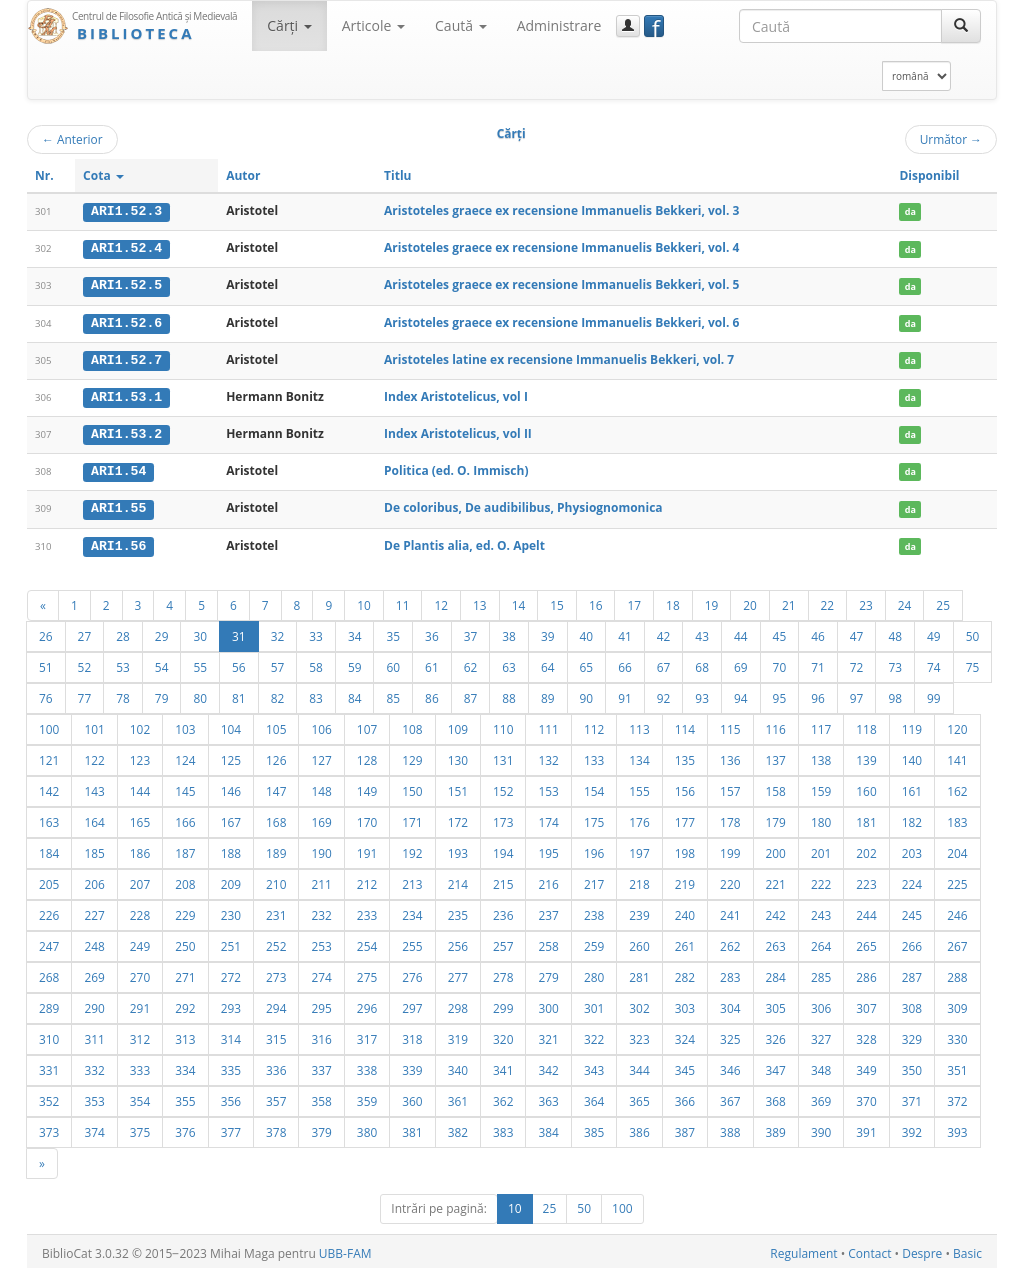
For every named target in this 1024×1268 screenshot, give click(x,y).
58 (316, 663)
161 (912, 787)
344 (639, 1066)
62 (471, 663)
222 (821, 880)
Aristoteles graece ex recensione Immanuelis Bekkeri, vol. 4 (561, 247)
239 (639, 911)
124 (185, 756)
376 (185, 1128)
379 (321, 1128)
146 (231, 787)
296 (367, 1004)
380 (367, 1128)
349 (866, 1066)
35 (393, 632)
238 (594, 911)
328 (866, 1035)
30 (200, 632)
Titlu (397, 175)
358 (321, 1097)
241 (730, 911)
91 (625, 694)
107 (367, 725)
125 (231, 756)
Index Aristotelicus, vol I (456, 394)
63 (509, 663)
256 (458, 942)
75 (973, 663)
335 (231, 1066)
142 (49, 787)
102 (140, 725)
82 (278, 694)
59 (355, 663)
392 (912, 1128)
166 (185, 818)
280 (594, 973)
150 (412, 787)
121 (49, 756)
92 (664, 694)
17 (634, 601)
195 (548, 849)
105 (276, 725)
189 (276, 849)
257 (503, 942)
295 (321, 1004)
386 (639, 1128)
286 (866, 973)
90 (587, 694)
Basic (967, 1249)
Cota (103, 175)
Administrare (559, 25)
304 (730, 1004)
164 (94, 818)
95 (780, 694)
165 (140, 818)
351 (957, 1066)
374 (94, 1128)
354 (140, 1097)
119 (912, 725)
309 (957, 1004)
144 (140, 787)
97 (857, 694)
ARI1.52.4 (126, 248)
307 (866, 1004)
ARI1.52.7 (126, 358)
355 (185, 1097)
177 (685, 818)
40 (587, 632)
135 (685, 756)
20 (750, 601)
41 (625, 632)
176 (639, 818)
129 (412, 756)
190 (321, 849)
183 (957, 818)
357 (276, 1097)
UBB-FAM (345, 1249)
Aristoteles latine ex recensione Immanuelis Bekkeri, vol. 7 (559, 357)
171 (412, 818)
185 (94, 849)
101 (94, 725)
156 (685, 787)
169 (321, 818)
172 (458, 818)
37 (471, 632)
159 (821, 787)
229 (185, 911)
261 (685, 942)
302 (639, 1004)
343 (594, 1066)
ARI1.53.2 (126, 432)
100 (49, 725)
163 (49, 818)
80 (200, 694)
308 (912, 1004)
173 (503, 818)
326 (776, 1035)
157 (730, 787)
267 (957, 942)
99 (934, 694)
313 (185, 1035)
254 (367, 942)
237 (548, 911)
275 (367, 973)
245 (912, 911)
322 (594, 1035)
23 (866, 601)
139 (866, 756)
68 (702, 663)
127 (321, 756)
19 (712, 601)
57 (278, 663)
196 (594, 849)
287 (912, 973)
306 (821, 1004)
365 (639, 1097)
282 (685, 973)
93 (702, 694)
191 (367, 849)
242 (776, 911)
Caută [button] (461, 25)
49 (934, 632)
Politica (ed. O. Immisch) (456, 468)
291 (140, 1004)
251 (231, 942)
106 (321, 725)
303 (685, 1004)
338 (367, 1066)
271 (185, 973)
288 (957, 973)
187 (185, 849)
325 (730, 1035)
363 (548, 1097)
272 (231, 973)
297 (412, 1004)
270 (140, 973)
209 (231, 880)
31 (239, 632)
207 (140, 880)
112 (594, 725)
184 (49, 849)
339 (412, 1066)
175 (594, 818)
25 (943, 601)
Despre (922, 1249)
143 (94, 787)
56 (239, 663)
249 (140, 942)
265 (866, 942)
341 (503, 1066)
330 (957, 1035)
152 (503, 787)
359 (367, 1097)
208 (185, 880)
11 (403, 601)
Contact (869, 1249)
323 (639, 1035)
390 (821, 1128)
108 (412, 725)
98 (895, 694)
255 (412, 942)
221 (776, 880)
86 (432, 694)
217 (594, 880)
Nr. (44, 175)
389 (776, 1128)
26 (46, 632)
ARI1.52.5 (126, 285)
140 (912, 756)
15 (557, 601)
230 (231, 911)
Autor (243, 175)
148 (321, 787)
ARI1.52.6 (126, 321)
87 (471, 694)
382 (458, 1128)
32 (278, 632)
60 (393, 663)
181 (866, 818)
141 (957, 756)
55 (200, 663)
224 (912, 880)
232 (321, 911)
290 (94, 1004)
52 (85, 663)
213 (412, 880)
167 (231, 818)
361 (458, 1097)
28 (123, 632)
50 (973, 632)
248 (94, 942)
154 (594, 787)
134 (639, 756)
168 (276, 818)
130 (458, 756)
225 (957, 880)
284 (776, 973)
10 (364, 601)
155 (639, 787)
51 (46, 663)
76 (46, 694)
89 (548, 694)
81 (239, 694)
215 (503, 880)
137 (776, 756)
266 (912, 942)
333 (140, 1066)
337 (321, 1066)
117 (821, 725)
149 (367, 787)
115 (730, 725)
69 (741, 663)
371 (912, 1097)
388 (730, 1128)
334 (185, 1066)
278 (503, 973)
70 (780, 663)
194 (503, 849)
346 (730, 1066)
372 (957, 1097)
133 (594, 756)
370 (866, 1097)
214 (458, 880)
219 (685, 880)
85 (393, 694)
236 (503, 911)
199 (730, 849)
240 (685, 911)
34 (355, 632)
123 (140, 756)
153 (548, 787)
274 (321, 973)
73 (895, 663)
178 (730, 818)
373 (49, 1128)
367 (730, 1097)
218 (639, 880)
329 (912, 1035)
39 (548, 632)
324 (685, 1035)
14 (519, 601)
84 (355, 694)
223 (866, 880)
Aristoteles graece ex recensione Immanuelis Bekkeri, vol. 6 (561, 320)
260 (639, 942)
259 (594, 942)
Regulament (803, 1249)
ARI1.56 (118, 542)
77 (85, 694)
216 (548, 880)
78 (123, 694)
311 (94, 1035)
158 (776, 787)
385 (594, 1128)
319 (458, 1035)
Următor (951, 139)
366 (685, 1097)
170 (367, 818)
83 (316, 694)
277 (458, 973)
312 (140, 1035)
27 (85, 632)
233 (367, 911)
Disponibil (929, 175)
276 (412, 973)
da (910, 211)
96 (818, 694)
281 (639, 973)
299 (503, 1004)
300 (548, 1004)
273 (276, 973)
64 (548, 663)
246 (957, 911)
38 (509, 632)
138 (821, 756)
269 (94, 973)
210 (276, 880)
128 (367, 756)
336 (276, 1066)
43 (702, 632)
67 (664, 663)
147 (276, 787)
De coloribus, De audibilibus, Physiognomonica (523, 504)
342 (548, 1066)
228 (140, 911)
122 (94, 756)
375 (140, 1128)
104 (231, 725)
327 (821, 1035)
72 (857, 663)
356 (231, 1097)
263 (776, 942)
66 (625, 663)
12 (441, 601)
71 (818, 663)
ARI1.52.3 (126, 211)
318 (412, 1035)
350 (912, 1066)
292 (185, 1004)
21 (789, 601)
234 (412, 911)
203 (912, 849)
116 (776, 725)
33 (316, 632)
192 (412, 849)
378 (276, 1128)
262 (730, 942)
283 (730, 973)
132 (548, 756)
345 (685, 1066)
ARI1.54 (118, 469)
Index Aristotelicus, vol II (458, 431)
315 (276, 1035)
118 (866, 725)
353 (94, 1097)
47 (857, 632)
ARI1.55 (118, 505)
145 (185, 787)
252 (276, 942)
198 (685, 849)
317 (367, 1035)
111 (548, 725)
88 (509, 694)
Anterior (72, 139)
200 (776, 849)
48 (895, 632)
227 (94, 911)
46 (818, 632)
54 (162, 663)
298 (458, 1004)
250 (185, 942)
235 (458, 911)
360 (412, 1097)
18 (673, 601)
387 (685, 1128)
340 (458, 1066)
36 (432, 632)
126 (276, 756)
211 (321, 880)
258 (548, 942)
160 (866, 787)
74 (934, 663)
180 (821, 818)
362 (503, 1097)
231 (276, 911)
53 (123, 663)
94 (741, 694)
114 (685, 725)
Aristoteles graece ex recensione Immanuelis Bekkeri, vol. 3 (561, 210)
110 (503, 725)
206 (94, 880)
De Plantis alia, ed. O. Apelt (464, 541)
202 (866, 849)
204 (957, 849)
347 (776, 1066)
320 (503, 1035)
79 (162, 694)
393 (957, 1128)
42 (664, 632)
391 (866, 1128)
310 (49, 1035)
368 (776, 1097)
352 (49, 1097)
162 (957, 787)
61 (432, 663)
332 (94, 1066)
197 (639, 849)
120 (957, 725)
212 (367, 880)
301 (594, 1004)
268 (49, 973)
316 (321, 1035)
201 (821, 849)
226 (49, 911)
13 (480, 601)
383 (503, 1128)
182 (912, 818)
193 (458, 849)
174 (548, 818)
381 (412, 1128)
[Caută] (961, 26)
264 (821, 942)
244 (866, 911)
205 (49, 880)
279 (548, 973)
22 (828, 601)
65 (587, 663)
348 (821, 1066)
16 (596, 601)
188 (231, 849)
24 (905, 601)
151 (458, 787)
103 (185, 725)
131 (503, 756)
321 (548, 1035)
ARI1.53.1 (126, 395)
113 (639, 725)
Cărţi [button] (289, 25)
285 (821, 973)
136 (730, 756)
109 (458, 725)
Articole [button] (373, 25)
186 (140, 849)
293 (231, 1004)
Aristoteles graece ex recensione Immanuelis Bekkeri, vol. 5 (561, 284)
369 (821, 1097)
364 (594, 1097)
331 (49, 1066)
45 (780, 632)
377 (231, 1128)
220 (730, 880)
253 (321, 942)
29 (162, 632)
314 (231, 1035)
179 (776, 818)
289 (49, 1004)
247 (49, 942)
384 (548, 1128)
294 (276, 1004)
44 (741, 632)
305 (776, 1004)
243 (821, 911)
